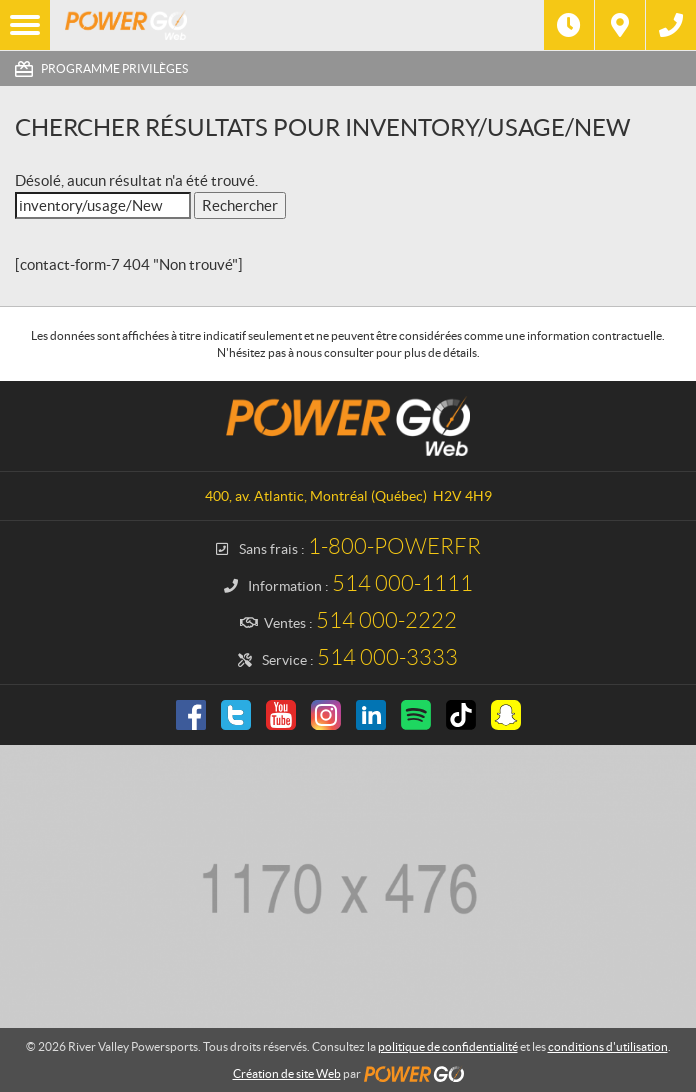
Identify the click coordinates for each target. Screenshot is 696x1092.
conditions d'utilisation (608, 1046)
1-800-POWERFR (394, 546)
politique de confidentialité (448, 1046)
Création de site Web (287, 1073)
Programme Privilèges (114, 68)
